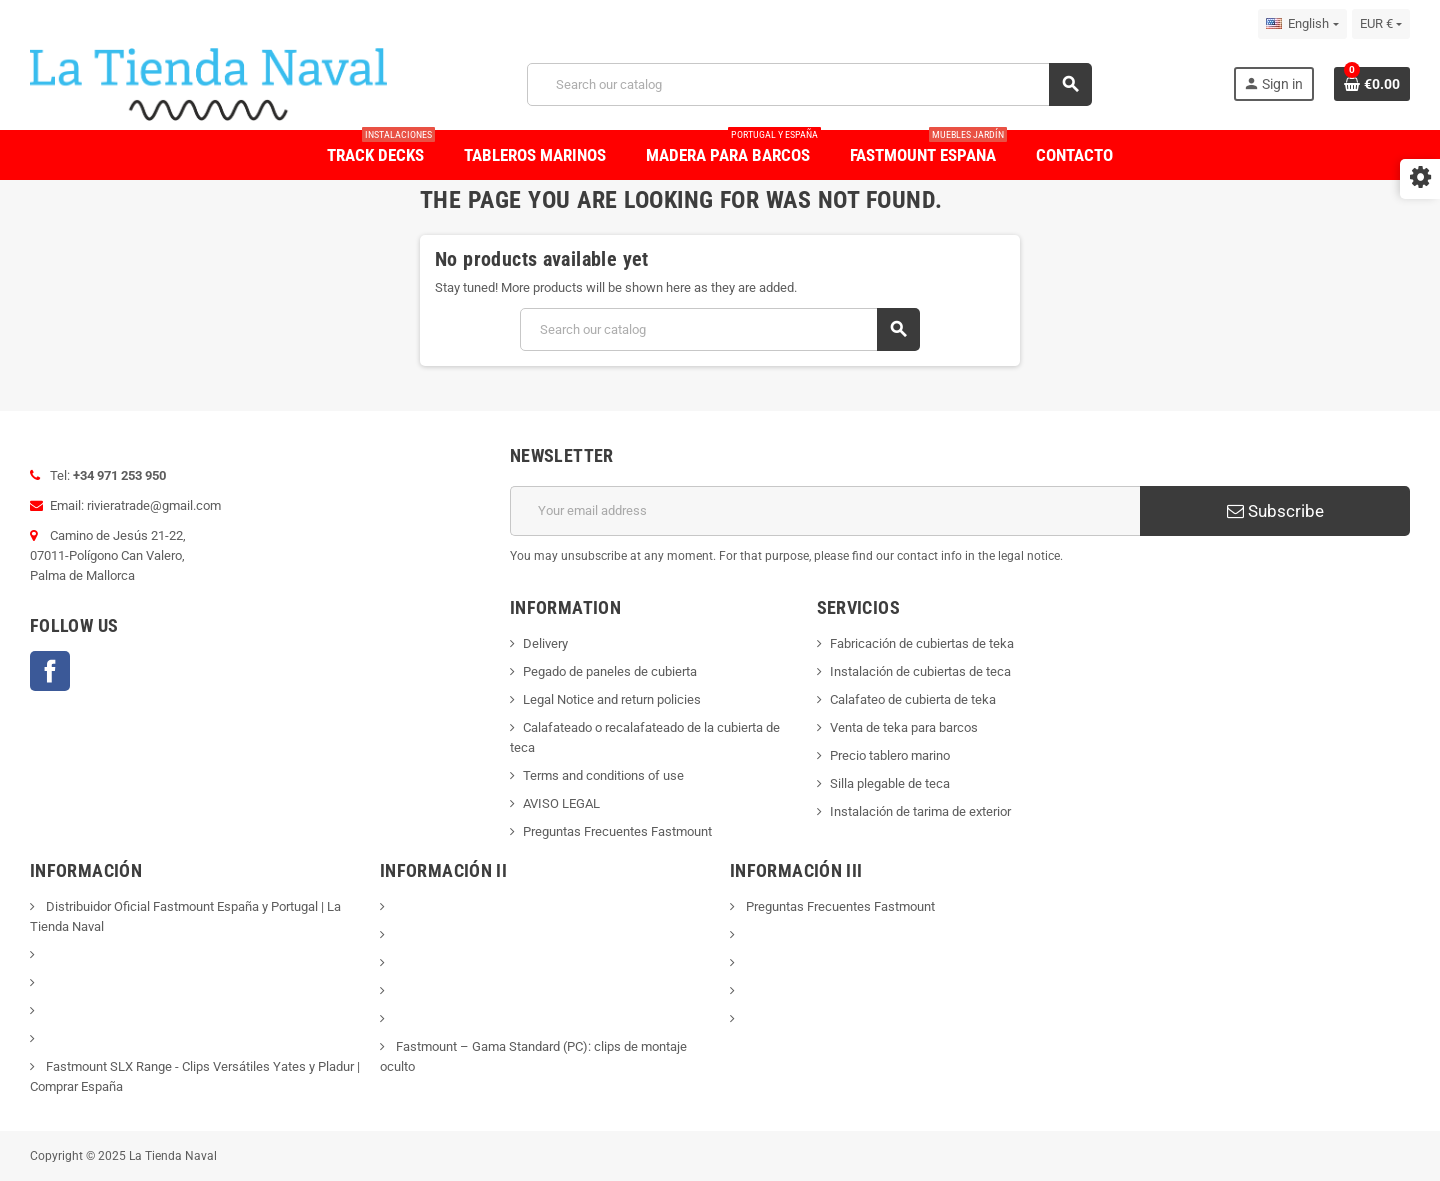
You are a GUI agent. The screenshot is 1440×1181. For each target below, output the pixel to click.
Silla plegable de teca (890, 783)
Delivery (545, 643)
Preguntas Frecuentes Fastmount (617, 831)
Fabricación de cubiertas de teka (922, 643)
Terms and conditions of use (603, 775)
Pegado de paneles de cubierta (610, 671)
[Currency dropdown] (1381, 24)
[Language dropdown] (1302, 24)
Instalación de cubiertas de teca (920, 671)
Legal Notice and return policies (612, 699)
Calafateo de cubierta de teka (913, 699)
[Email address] (825, 511)
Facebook (50, 671)
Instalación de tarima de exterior (920, 811)
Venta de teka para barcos (904, 727)
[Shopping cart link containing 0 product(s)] (1372, 84)
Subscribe (1275, 511)
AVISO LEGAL (561, 803)
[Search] (809, 84)
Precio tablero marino (890, 755)
